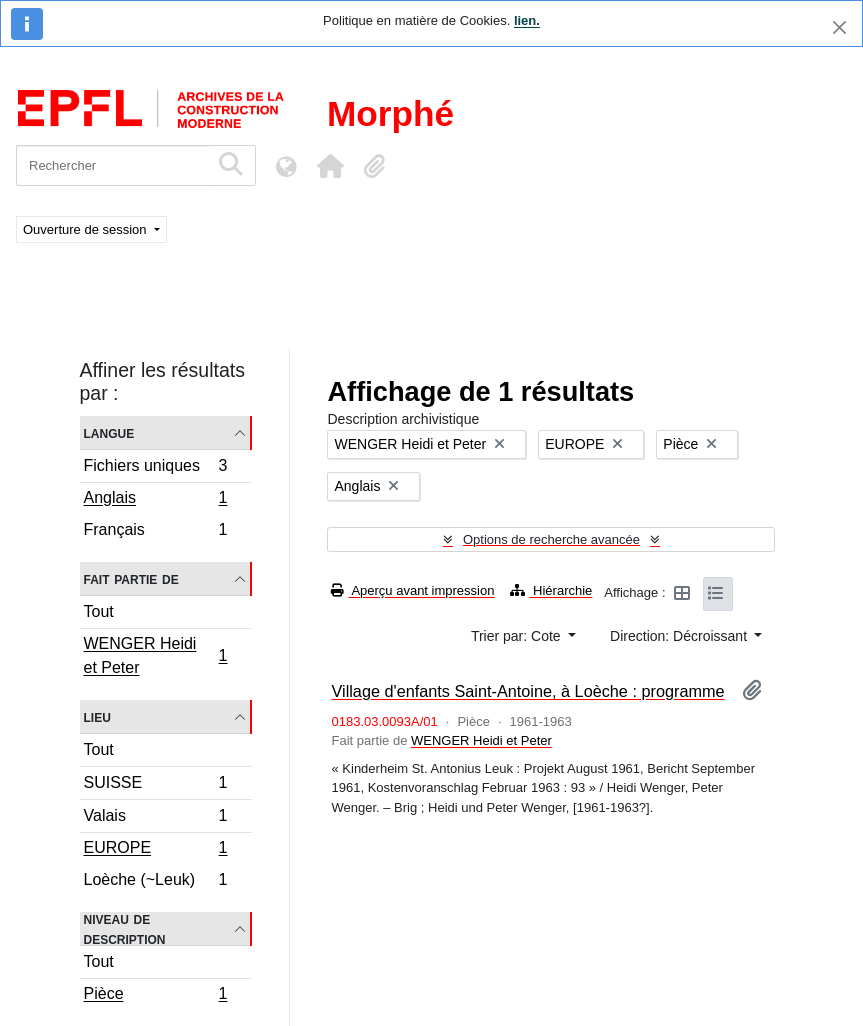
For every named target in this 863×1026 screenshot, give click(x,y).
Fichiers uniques (155, 468)
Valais (155, 818)
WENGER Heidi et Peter (155, 655)
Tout (99, 611)
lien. (527, 20)
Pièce (155, 996)
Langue (109, 432)
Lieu (97, 716)
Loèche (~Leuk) (155, 882)
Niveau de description (125, 929)
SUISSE (155, 785)
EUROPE (155, 850)
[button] (330, 166)
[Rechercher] (112, 165)
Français (155, 532)
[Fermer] (839, 27)
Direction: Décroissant (680, 636)
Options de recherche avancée (551, 539)
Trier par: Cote (518, 636)
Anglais (155, 500)
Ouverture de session (86, 229)
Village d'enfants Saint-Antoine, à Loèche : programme (527, 691)
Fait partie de (131, 578)
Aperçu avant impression (412, 590)
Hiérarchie (551, 590)
